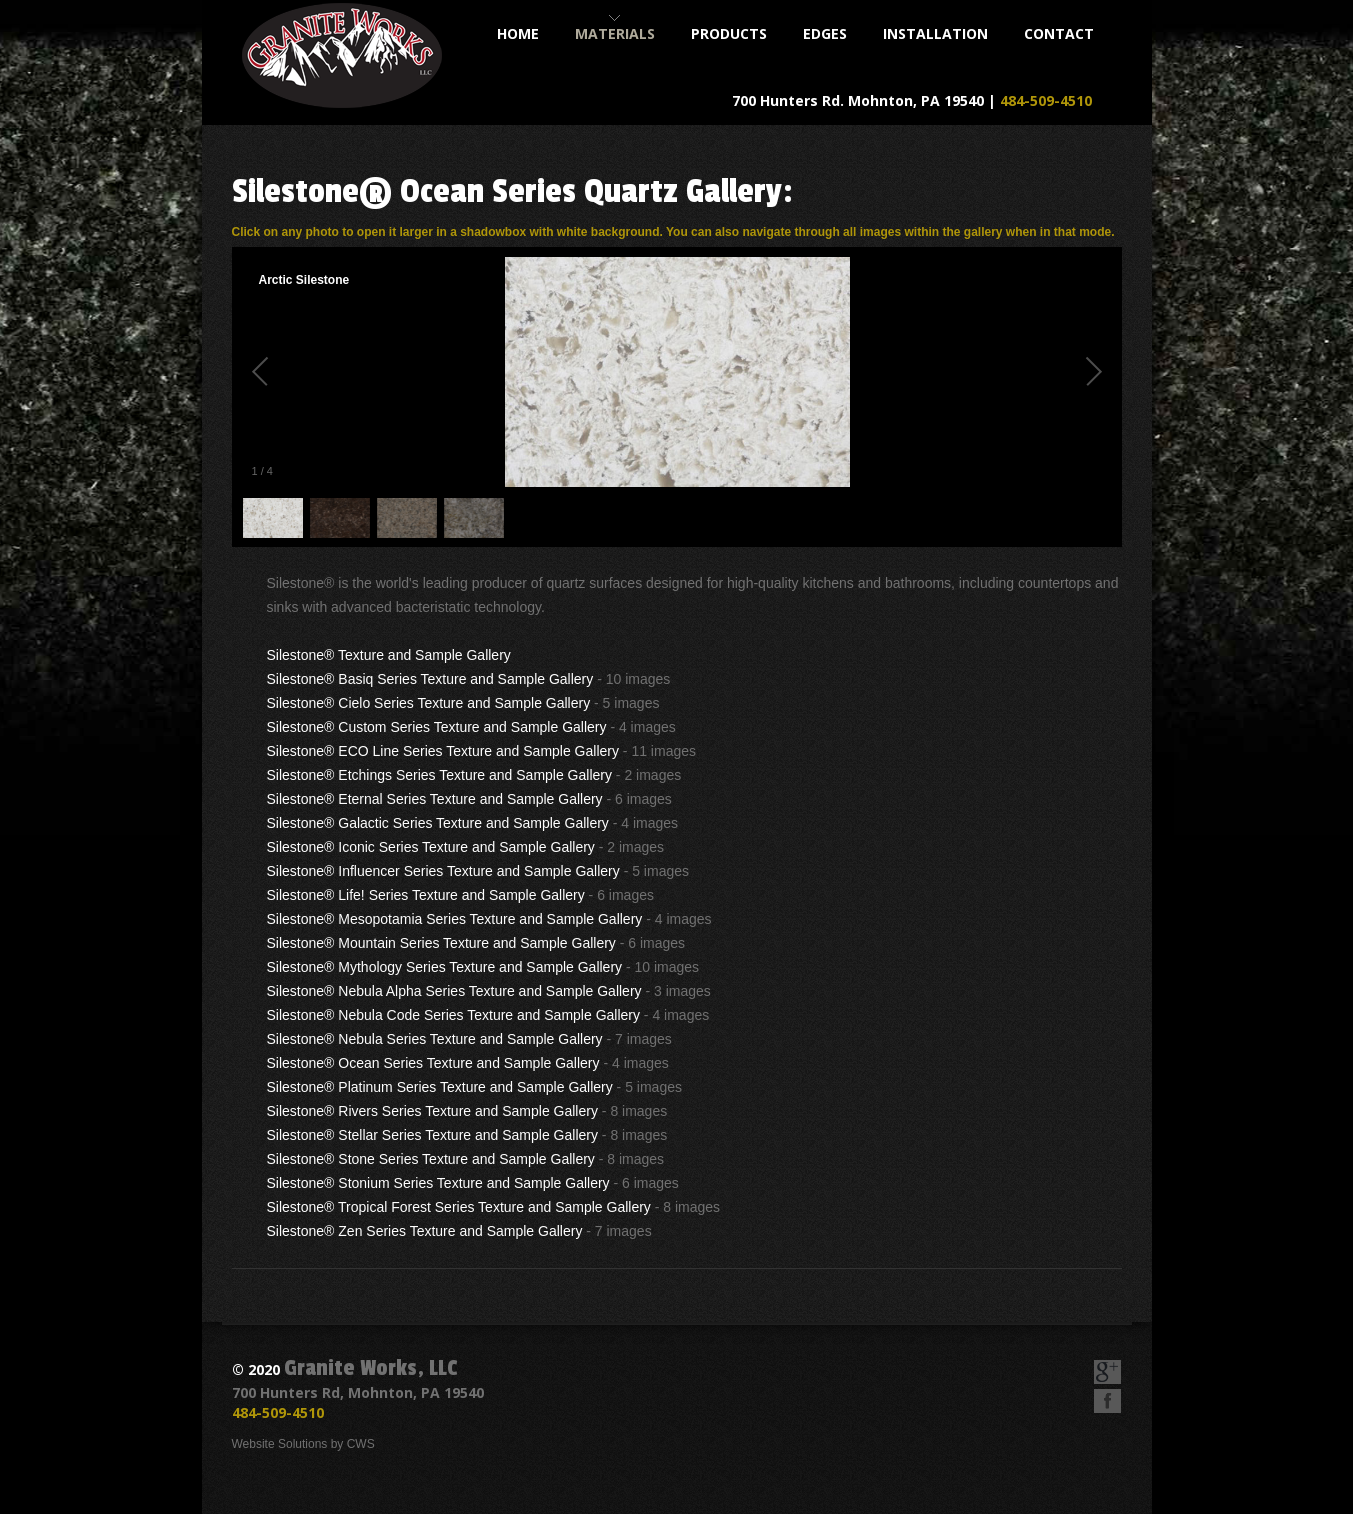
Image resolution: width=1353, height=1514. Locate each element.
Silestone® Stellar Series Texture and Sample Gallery (432, 1135)
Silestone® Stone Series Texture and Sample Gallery (431, 1159)
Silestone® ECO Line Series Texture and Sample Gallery (443, 751)
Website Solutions (280, 1444)
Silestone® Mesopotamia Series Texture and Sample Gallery (455, 919)
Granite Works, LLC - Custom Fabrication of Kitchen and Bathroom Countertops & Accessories (342, 55)
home (518, 33)
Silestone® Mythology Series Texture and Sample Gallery (445, 967)
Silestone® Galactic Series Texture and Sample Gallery (438, 823)
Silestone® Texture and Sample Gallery (389, 655)
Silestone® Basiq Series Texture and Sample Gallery (430, 679)
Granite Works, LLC (370, 1368)
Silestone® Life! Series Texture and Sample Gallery (426, 895)
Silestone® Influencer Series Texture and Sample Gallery (443, 871)
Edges (825, 33)
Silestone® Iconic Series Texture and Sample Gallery (431, 847)
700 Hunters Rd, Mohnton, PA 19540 (358, 1392)
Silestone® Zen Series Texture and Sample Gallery (425, 1231)
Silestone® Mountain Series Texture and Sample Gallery (441, 943)
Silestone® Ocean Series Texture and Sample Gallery (433, 1063)
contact (1059, 33)
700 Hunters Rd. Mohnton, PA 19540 (858, 100)
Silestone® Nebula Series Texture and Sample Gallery (435, 1039)
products (729, 33)
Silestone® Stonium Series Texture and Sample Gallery (438, 1183)
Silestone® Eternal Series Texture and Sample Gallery (435, 799)
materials (615, 33)
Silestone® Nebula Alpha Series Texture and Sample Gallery (454, 991)
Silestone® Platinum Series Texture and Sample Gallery (440, 1087)
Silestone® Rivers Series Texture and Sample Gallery (432, 1111)
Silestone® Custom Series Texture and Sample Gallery (437, 727)
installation (935, 33)
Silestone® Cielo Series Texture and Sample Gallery (429, 703)
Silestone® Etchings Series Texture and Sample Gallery (439, 775)
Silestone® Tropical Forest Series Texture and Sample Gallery (459, 1207)
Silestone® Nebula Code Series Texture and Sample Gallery (453, 1015)
